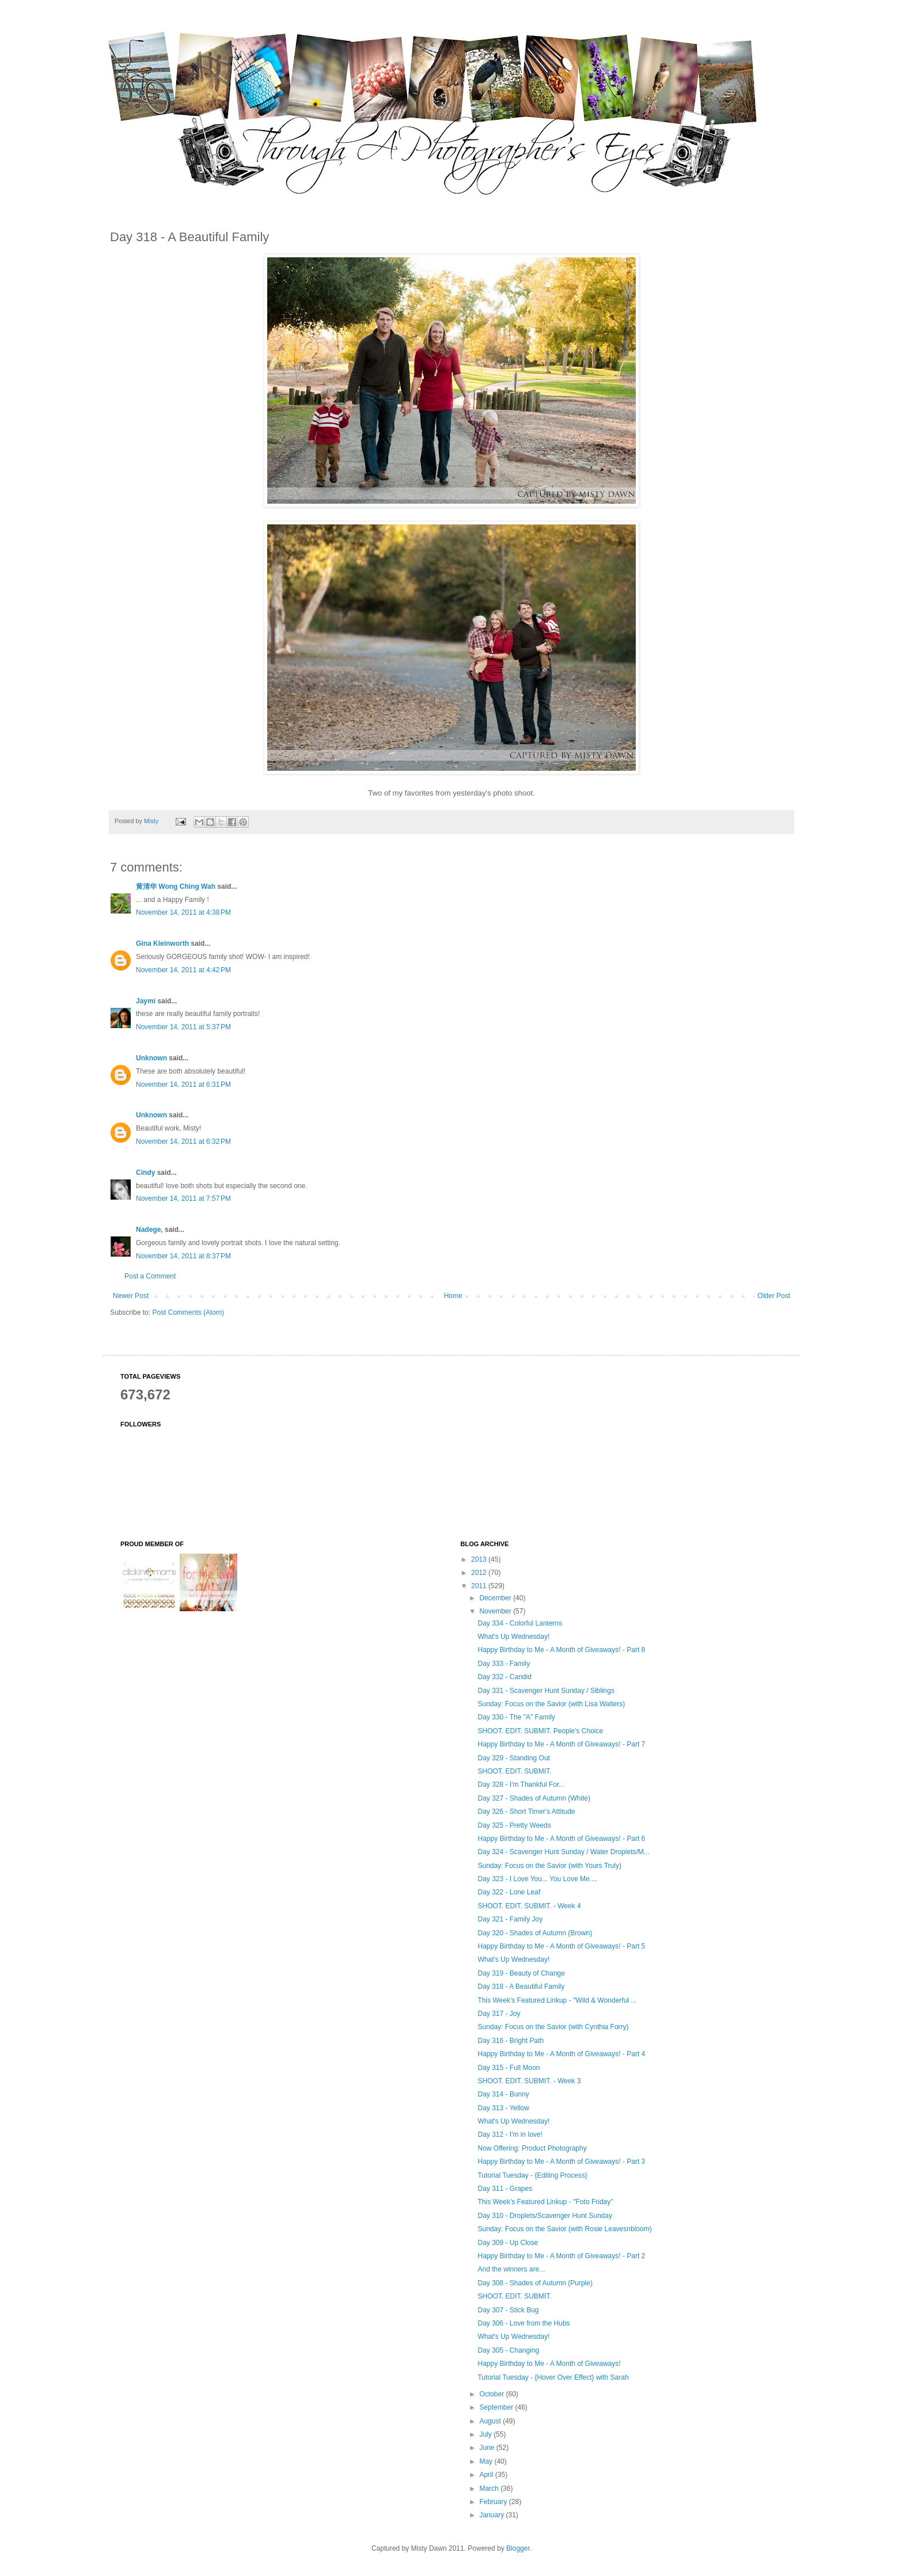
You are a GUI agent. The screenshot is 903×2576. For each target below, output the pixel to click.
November (496, 1611)
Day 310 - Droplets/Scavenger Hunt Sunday (544, 2216)
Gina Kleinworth (162, 943)
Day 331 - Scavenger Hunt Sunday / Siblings (545, 1691)
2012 (479, 1573)
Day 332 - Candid (504, 1677)
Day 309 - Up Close (507, 2243)
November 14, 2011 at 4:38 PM (183, 912)
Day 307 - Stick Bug (507, 2310)
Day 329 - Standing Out (513, 1758)
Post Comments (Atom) (188, 1312)
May (486, 2461)
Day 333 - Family (503, 1664)
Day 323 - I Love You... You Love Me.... (537, 1879)
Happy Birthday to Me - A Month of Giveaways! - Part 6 (561, 1839)
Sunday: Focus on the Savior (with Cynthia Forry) (552, 2027)
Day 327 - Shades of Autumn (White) (533, 1798)
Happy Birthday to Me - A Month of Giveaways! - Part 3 (561, 2162)
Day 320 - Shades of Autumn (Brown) (534, 1933)
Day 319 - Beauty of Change (520, 1973)
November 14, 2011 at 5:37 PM (183, 1027)
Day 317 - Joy (498, 2014)
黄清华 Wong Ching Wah (175, 886)
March (489, 2488)
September (497, 2407)
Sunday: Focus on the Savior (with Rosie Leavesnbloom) (564, 2229)
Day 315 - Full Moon (508, 2068)
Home (453, 1296)
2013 (479, 1559)
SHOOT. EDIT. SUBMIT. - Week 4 (528, 1906)
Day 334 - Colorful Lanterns (519, 1623)
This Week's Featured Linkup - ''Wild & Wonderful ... (556, 2000)
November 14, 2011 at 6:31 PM (183, 1084)
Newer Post (131, 1296)
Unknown (151, 1058)
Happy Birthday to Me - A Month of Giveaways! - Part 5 (561, 1946)
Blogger (518, 2548)
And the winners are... (511, 2269)
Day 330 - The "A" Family (516, 1717)
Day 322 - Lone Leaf (508, 1892)
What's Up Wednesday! (513, 1637)
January (492, 2515)
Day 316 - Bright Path (510, 2041)
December (496, 1598)
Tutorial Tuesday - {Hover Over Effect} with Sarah (552, 2377)
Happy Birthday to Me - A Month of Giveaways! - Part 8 (561, 1650)
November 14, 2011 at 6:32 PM (183, 1141)
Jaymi (145, 1001)
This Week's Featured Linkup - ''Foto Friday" (545, 2202)
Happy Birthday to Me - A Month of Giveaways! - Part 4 (561, 2054)
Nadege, (149, 1230)
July (486, 2434)
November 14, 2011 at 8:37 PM (183, 1256)
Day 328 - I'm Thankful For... (520, 1784)
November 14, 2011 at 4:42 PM (183, 970)
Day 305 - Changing (508, 2350)
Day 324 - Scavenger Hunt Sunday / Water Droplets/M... (563, 1852)
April (487, 2475)
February (494, 2502)
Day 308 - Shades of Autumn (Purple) (534, 2283)
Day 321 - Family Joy (509, 1919)
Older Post (773, 1296)
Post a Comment (150, 1276)
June (487, 2448)
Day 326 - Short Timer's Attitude (526, 1812)
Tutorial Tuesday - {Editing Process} (532, 2175)
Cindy (145, 1173)
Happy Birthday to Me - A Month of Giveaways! (548, 2364)
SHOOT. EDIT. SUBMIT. (514, 1771)
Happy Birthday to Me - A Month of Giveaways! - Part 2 (561, 2256)
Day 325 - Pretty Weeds (514, 1825)
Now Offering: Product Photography (531, 2148)
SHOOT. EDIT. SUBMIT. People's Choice (540, 1731)
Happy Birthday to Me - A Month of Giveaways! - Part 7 (561, 1744)
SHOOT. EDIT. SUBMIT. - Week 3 (528, 2081)
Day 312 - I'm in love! (509, 2134)
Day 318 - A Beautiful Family (520, 1987)
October (492, 2394)
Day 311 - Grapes (504, 2189)
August (491, 2421)
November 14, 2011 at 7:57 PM (183, 1198)
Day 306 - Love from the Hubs (523, 2323)
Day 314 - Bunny (503, 2094)
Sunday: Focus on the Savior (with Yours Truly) (549, 1866)
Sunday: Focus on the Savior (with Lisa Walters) (551, 1704)
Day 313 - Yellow (503, 2108)
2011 (479, 1586)
